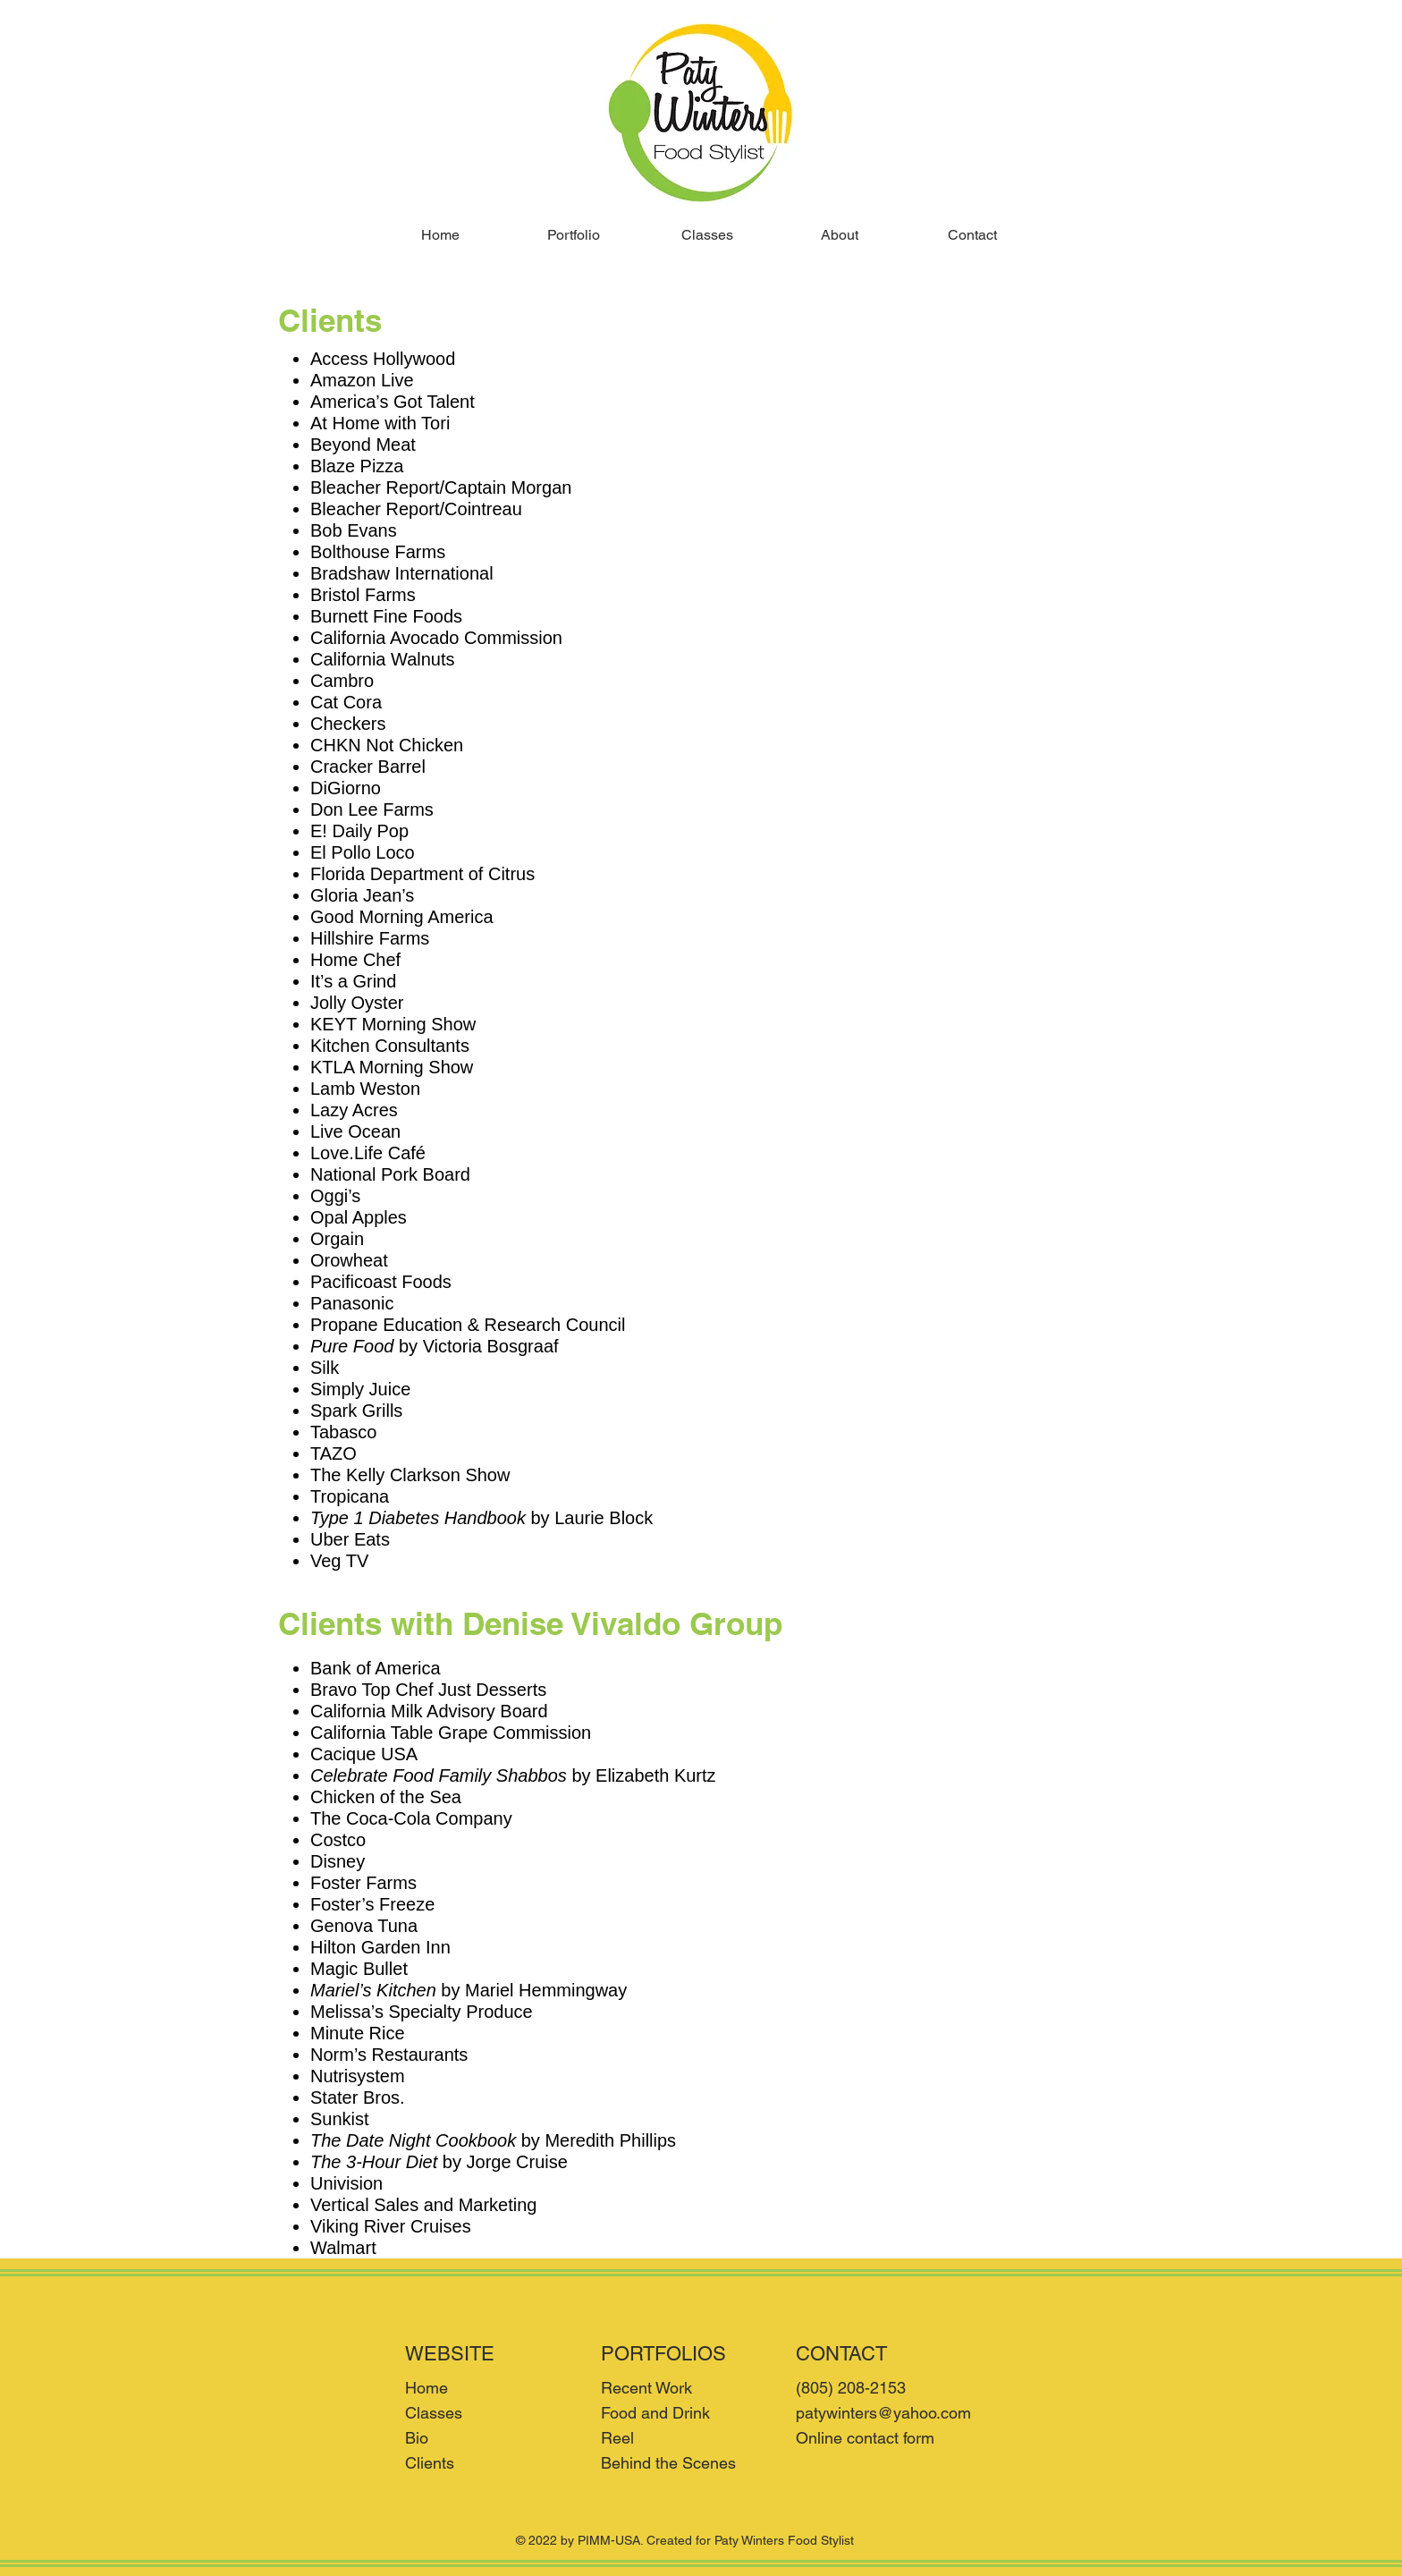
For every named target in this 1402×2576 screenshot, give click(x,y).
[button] (573, 235)
